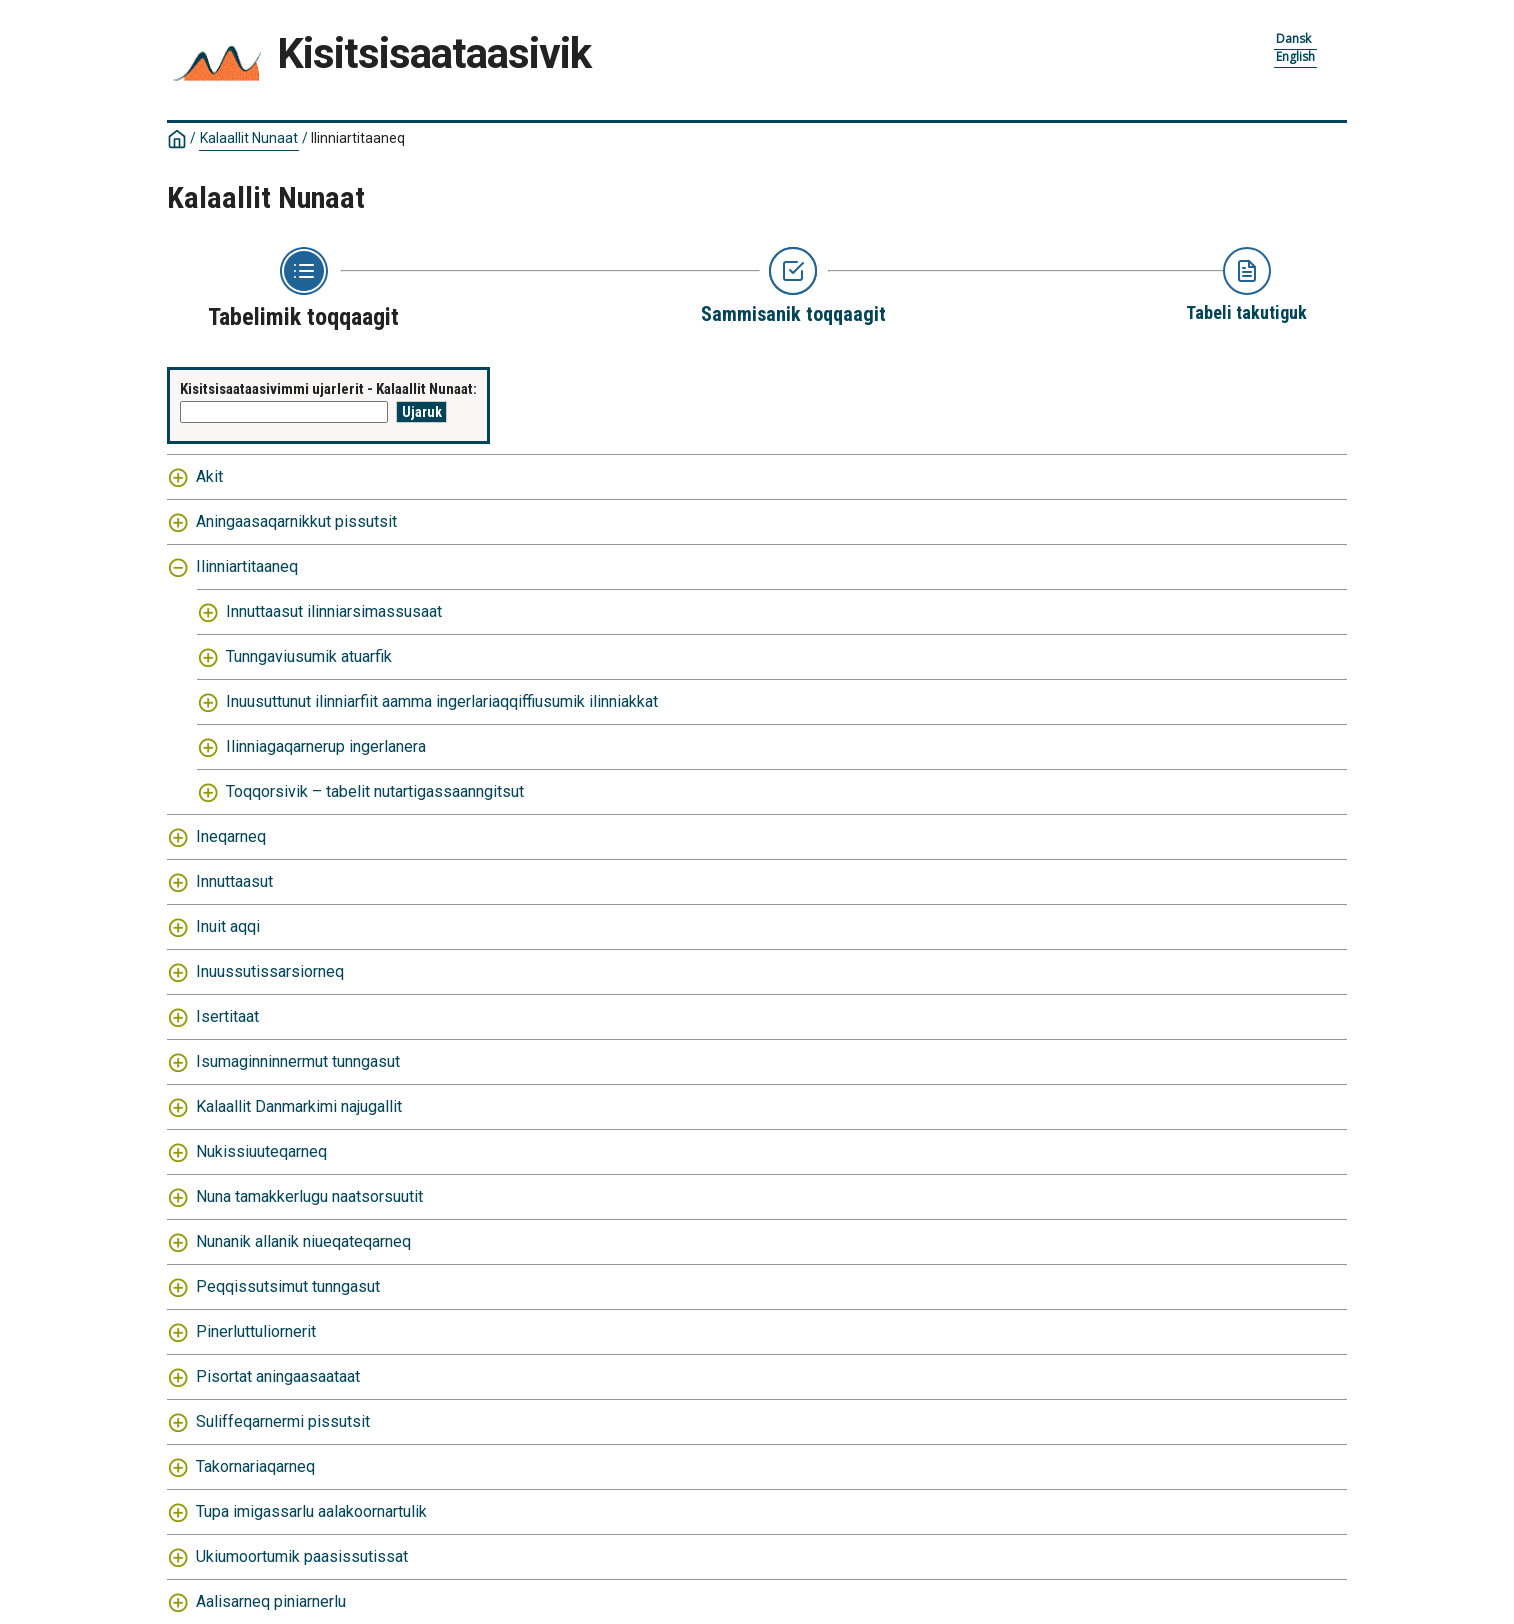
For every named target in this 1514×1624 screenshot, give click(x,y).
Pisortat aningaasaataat (278, 1376)
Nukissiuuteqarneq (261, 1151)
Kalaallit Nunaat (249, 138)
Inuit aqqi (228, 926)
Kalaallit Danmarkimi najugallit (299, 1106)
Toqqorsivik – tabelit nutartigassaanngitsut (375, 791)
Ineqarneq (231, 836)
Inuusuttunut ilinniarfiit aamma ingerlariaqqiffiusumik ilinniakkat (442, 701)
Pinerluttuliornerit (256, 1331)
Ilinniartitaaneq (358, 138)
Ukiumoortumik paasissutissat (302, 1556)
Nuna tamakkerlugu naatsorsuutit (309, 1196)
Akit (209, 476)
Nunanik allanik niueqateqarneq (303, 1241)
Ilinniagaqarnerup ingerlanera (326, 746)
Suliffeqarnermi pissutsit (283, 1421)
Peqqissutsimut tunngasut (288, 1286)
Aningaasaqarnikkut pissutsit (296, 521)
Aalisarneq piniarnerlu (271, 1601)
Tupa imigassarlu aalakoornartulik (311, 1511)
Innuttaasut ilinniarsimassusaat (334, 611)
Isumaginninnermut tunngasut (298, 1061)
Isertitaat (227, 1016)
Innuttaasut (234, 881)
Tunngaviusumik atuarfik (309, 656)
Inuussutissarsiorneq (270, 971)
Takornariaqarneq (255, 1466)
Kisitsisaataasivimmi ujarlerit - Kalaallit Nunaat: (328, 389)
